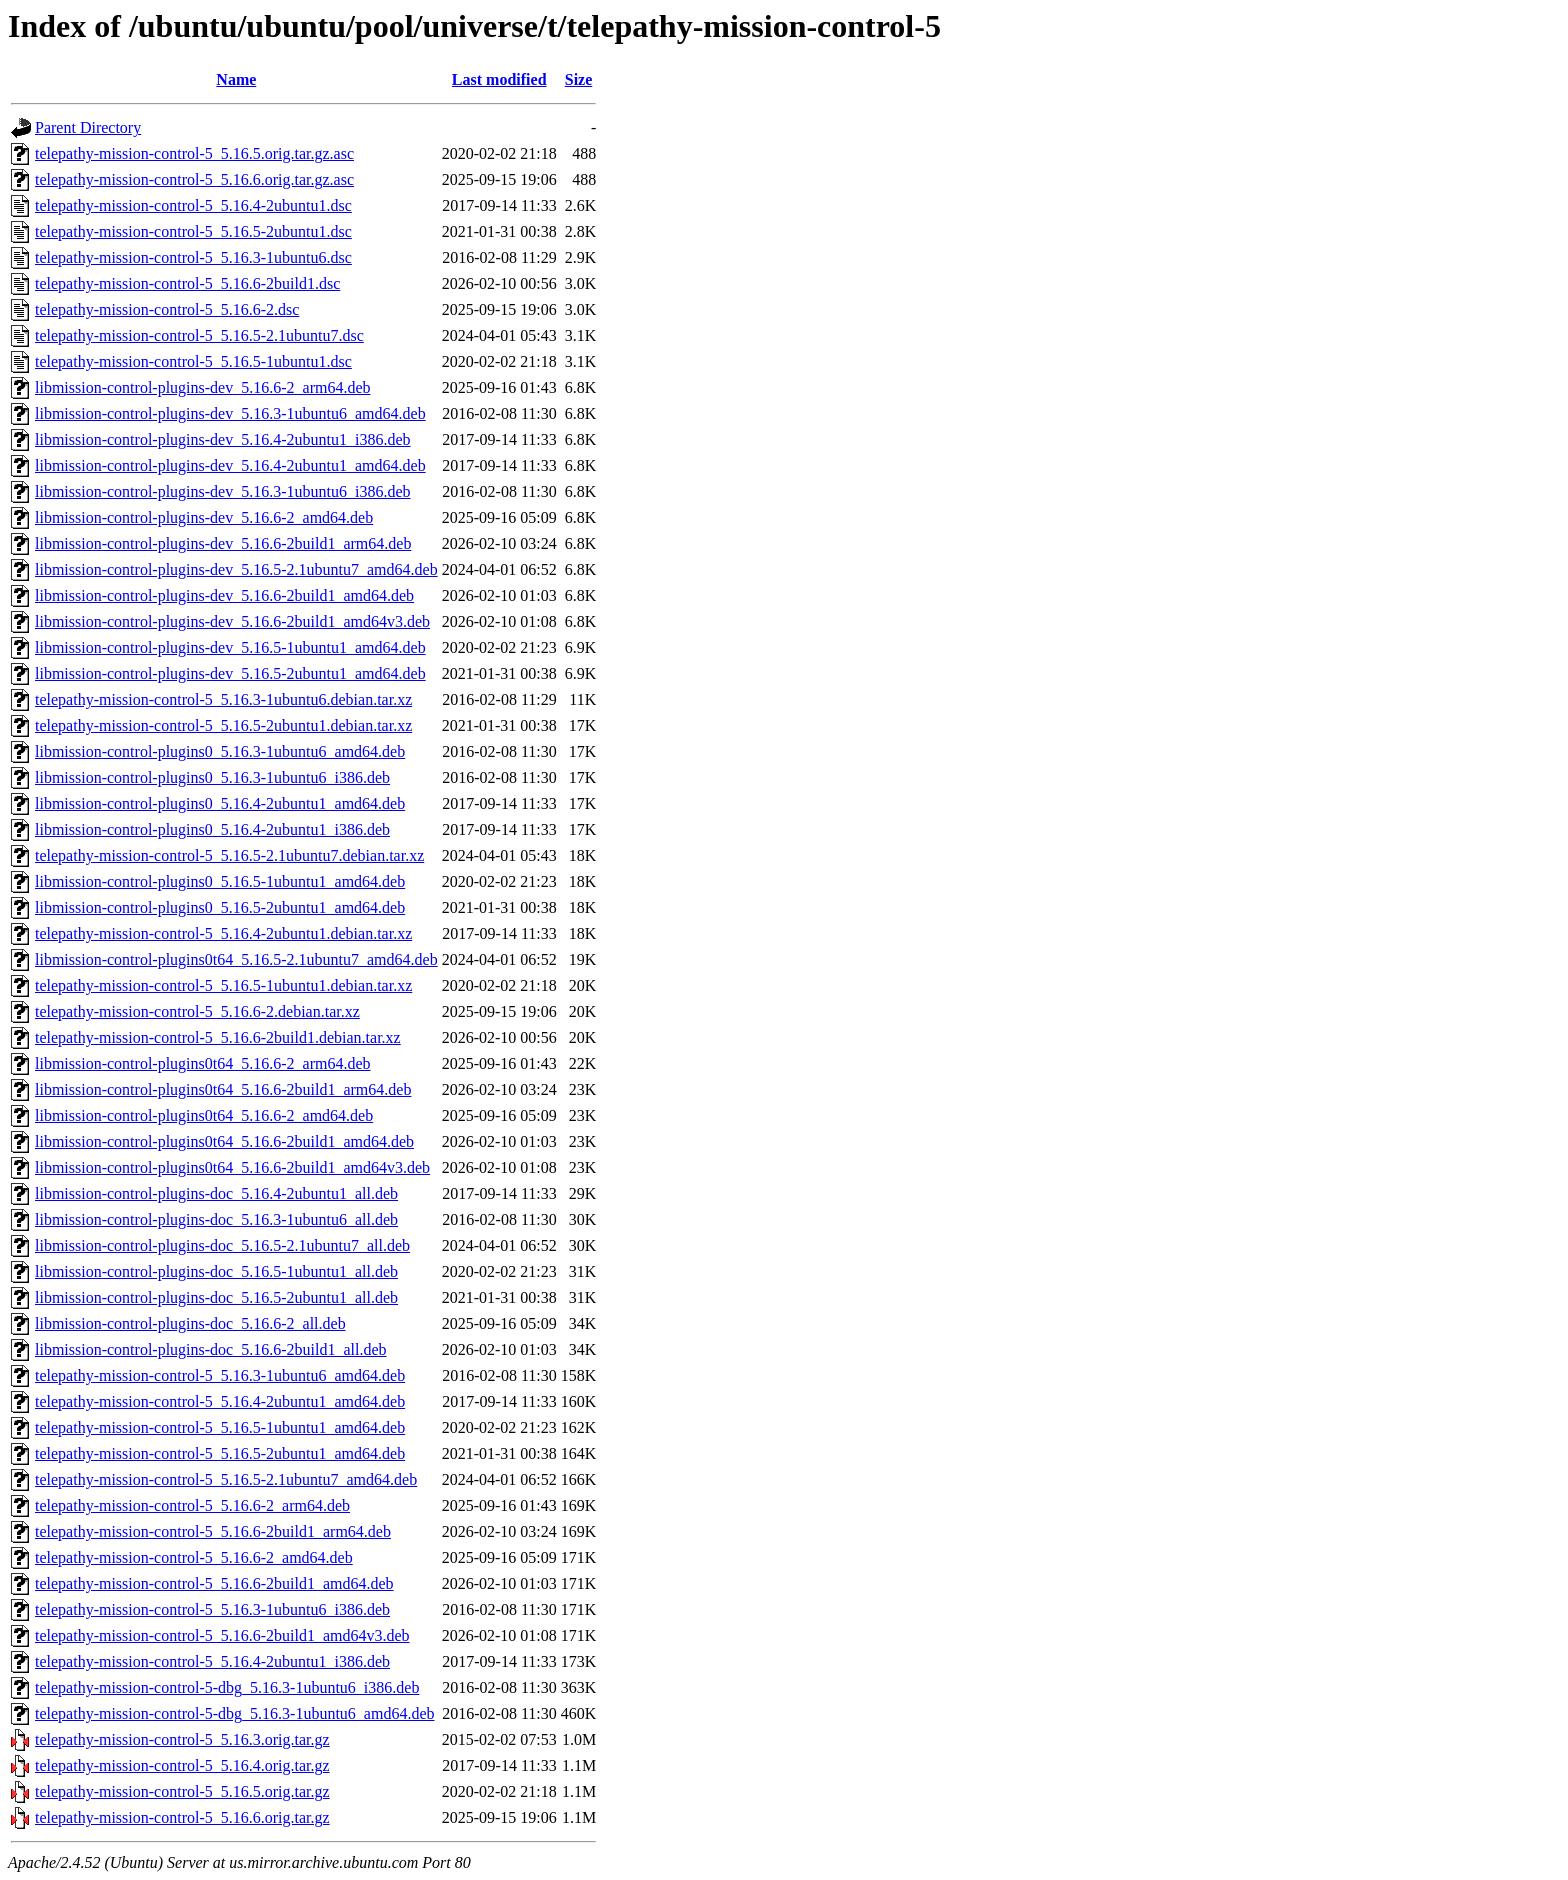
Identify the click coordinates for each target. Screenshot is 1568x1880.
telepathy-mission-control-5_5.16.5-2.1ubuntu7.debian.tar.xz (229, 855)
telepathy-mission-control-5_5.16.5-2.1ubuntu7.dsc (199, 335)
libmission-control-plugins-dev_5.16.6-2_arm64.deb (203, 387)
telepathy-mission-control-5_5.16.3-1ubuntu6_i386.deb (212, 1609)
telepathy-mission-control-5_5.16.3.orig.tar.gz (182, 1739)
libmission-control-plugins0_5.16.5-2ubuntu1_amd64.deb (220, 907)
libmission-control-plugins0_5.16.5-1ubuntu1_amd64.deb (220, 881)
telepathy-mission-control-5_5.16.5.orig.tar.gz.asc (194, 153)
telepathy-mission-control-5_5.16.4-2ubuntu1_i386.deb (212, 1661)
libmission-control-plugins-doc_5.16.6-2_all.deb (190, 1323)
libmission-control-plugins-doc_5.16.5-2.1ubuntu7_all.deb (222, 1245)
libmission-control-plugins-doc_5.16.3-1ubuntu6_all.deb (216, 1219)
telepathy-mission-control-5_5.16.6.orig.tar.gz (182, 1817)
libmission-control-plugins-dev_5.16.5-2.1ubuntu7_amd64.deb (236, 569)
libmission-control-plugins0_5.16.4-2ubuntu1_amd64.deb (220, 803)
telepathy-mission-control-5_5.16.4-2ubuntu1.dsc (193, 205)
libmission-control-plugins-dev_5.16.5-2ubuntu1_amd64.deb (230, 673)
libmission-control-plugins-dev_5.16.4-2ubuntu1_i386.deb (223, 439)
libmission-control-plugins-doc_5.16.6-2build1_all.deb (211, 1349)
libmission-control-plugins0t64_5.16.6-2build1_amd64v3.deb (232, 1167)
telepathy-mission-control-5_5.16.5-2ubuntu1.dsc (193, 231)
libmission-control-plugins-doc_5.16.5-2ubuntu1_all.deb (216, 1297)
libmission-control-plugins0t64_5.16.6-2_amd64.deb (204, 1115)
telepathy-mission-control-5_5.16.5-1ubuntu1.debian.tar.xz (223, 985)
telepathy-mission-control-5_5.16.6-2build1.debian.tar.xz (218, 1037)
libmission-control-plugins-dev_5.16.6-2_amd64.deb (204, 517)
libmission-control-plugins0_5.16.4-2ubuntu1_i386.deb (212, 829)
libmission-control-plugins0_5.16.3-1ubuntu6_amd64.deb (220, 751)
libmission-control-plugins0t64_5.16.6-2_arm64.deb (203, 1063)
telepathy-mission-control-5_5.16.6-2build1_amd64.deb (214, 1583)
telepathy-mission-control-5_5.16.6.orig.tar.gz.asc (194, 179)
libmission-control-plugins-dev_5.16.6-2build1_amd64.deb (224, 595)
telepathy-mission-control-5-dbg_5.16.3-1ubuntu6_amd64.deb (234, 1713)
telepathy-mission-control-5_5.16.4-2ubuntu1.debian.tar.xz (223, 933)
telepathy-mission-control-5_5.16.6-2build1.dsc (187, 283)
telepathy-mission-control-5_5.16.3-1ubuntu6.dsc (193, 257)
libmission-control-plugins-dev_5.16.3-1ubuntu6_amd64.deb (230, 413)
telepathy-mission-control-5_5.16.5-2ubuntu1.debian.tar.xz (223, 725)
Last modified (499, 79)
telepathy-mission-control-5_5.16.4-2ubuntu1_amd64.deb (220, 1401)
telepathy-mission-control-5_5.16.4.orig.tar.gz (182, 1765)
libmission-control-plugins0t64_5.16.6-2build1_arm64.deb (223, 1089)
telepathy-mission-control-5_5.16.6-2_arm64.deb (192, 1505)
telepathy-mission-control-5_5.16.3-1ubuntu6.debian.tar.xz (223, 699)
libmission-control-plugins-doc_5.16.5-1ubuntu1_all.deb (216, 1271)
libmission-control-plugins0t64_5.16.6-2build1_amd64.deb (224, 1141)
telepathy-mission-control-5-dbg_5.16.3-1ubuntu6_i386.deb (227, 1687)
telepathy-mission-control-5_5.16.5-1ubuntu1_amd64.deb (220, 1427)
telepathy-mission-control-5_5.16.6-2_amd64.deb (194, 1557)
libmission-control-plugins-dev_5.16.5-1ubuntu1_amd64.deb (230, 647)
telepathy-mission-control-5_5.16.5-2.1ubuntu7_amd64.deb (226, 1479)
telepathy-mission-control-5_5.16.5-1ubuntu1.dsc (193, 361)
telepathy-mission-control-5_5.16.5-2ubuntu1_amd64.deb (220, 1453)
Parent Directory (88, 127)
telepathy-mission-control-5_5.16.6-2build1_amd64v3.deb (222, 1635)
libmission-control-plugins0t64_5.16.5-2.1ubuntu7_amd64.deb (236, 959)
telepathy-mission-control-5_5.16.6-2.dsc (167, 309)
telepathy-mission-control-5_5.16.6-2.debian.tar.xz (197, 1011)
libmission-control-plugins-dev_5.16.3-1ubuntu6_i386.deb (223, 491)
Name (236, 79)
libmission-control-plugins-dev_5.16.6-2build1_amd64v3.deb (232, 621)
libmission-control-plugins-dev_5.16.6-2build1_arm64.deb (223, 543)
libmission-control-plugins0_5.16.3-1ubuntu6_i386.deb (212, 777)
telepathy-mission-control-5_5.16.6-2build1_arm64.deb (213, 1531)
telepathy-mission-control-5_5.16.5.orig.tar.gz (182, 1791)
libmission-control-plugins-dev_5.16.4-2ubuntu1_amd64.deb (230, 465)
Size (579, 79)
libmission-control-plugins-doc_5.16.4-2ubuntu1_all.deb (216, 1193)
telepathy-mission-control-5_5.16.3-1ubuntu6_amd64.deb (220, 1375)
